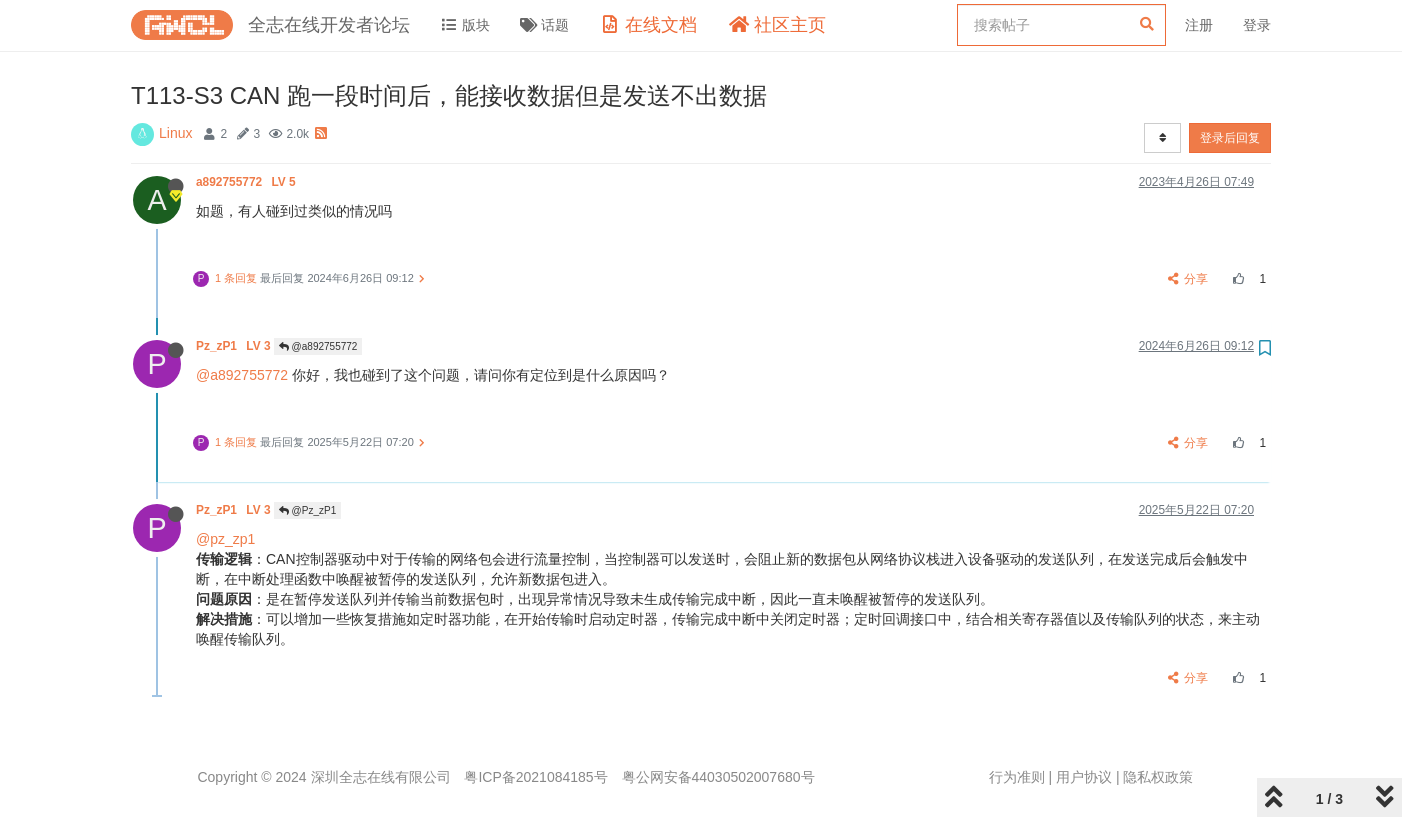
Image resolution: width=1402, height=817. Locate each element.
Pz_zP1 (235, 346)
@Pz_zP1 (307, 510)
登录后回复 (1230, 138)
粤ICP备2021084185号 (535, 777)
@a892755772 (318, 346)
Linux (175, 133)
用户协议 (1084, 777)
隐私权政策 (1158, 777)
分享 (1188, 279)
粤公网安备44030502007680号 (718, 777)
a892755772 (247, 182)
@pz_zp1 (225, 539)
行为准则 (1017, 777)
